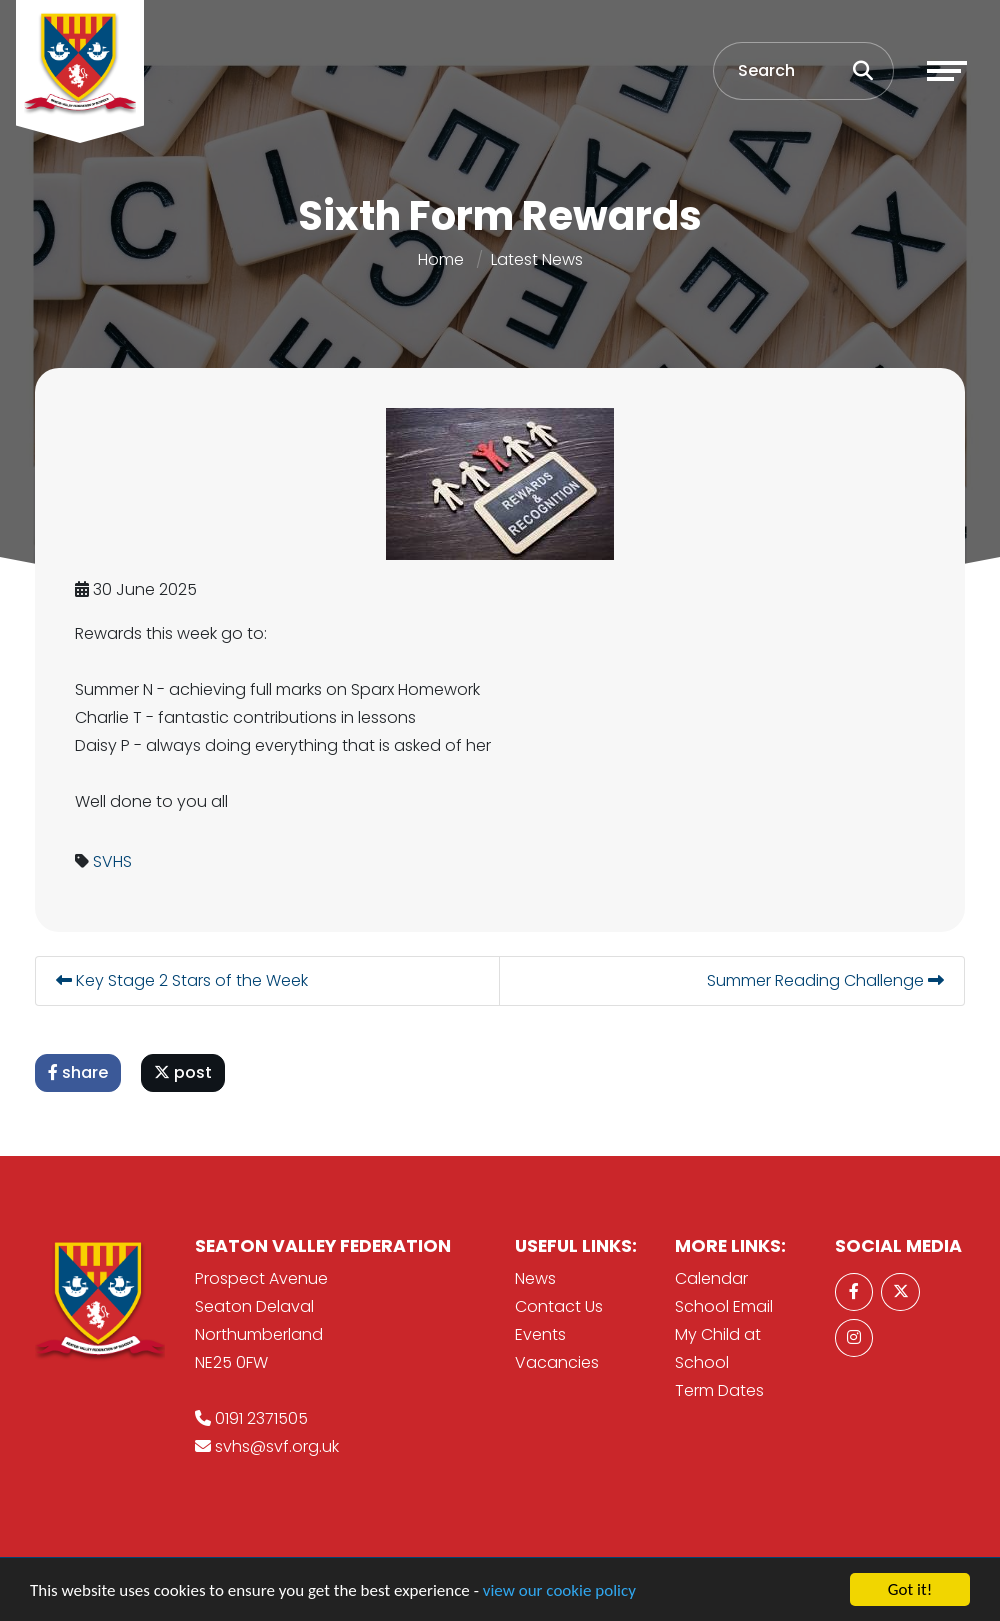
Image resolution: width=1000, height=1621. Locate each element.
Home (441, 259)
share (80, 1072)
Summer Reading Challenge (827, 980)
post (185, 1072)
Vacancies (557, 1362)
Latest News (537, 259)
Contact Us (559, 1306)
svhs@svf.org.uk (277, 1446)
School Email (724, 1306)
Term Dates (719, 1390)
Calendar (711, 1278)
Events (540, 1334)
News (535, 1278)
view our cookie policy (559, 1592)
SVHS (114, 861)
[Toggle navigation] (947, 71)
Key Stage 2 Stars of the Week (184, 980)
